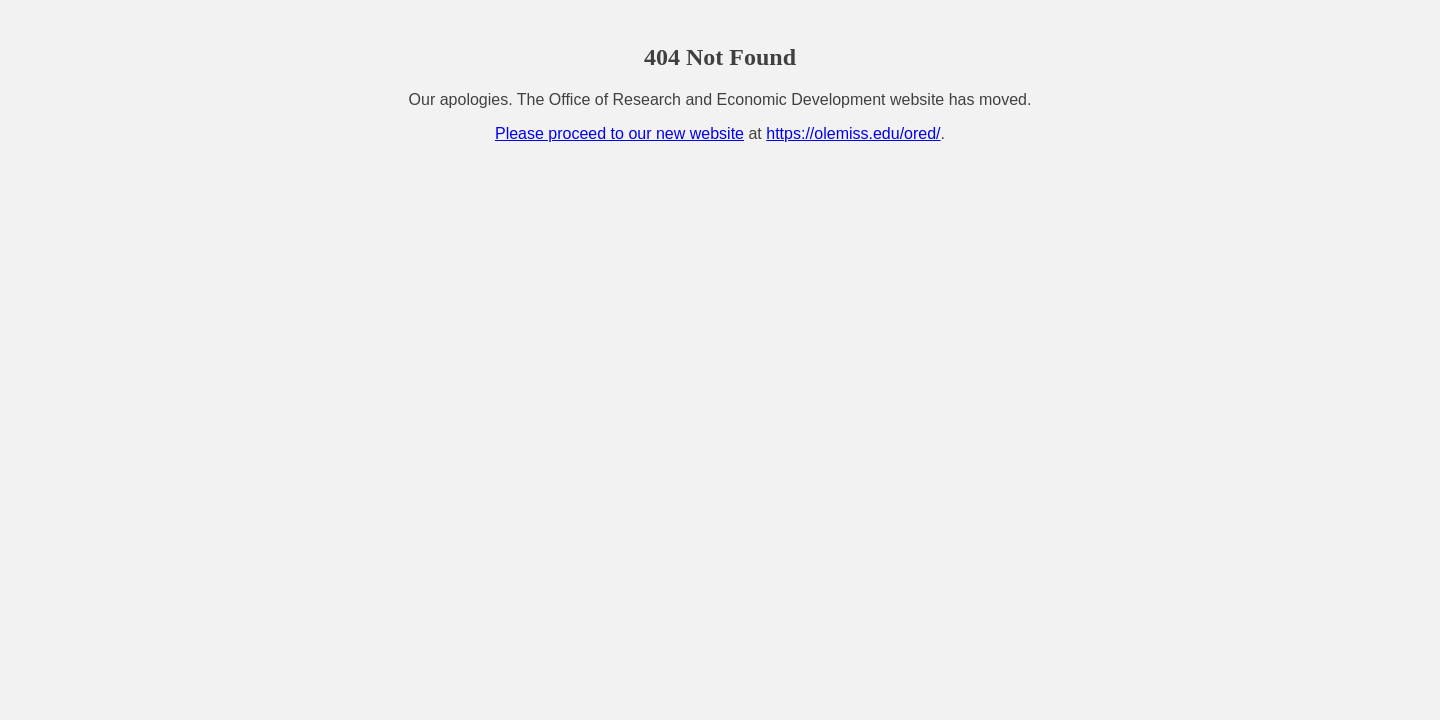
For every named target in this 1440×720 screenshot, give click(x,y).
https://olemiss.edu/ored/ (853, 133)
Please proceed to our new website (619, 133)
